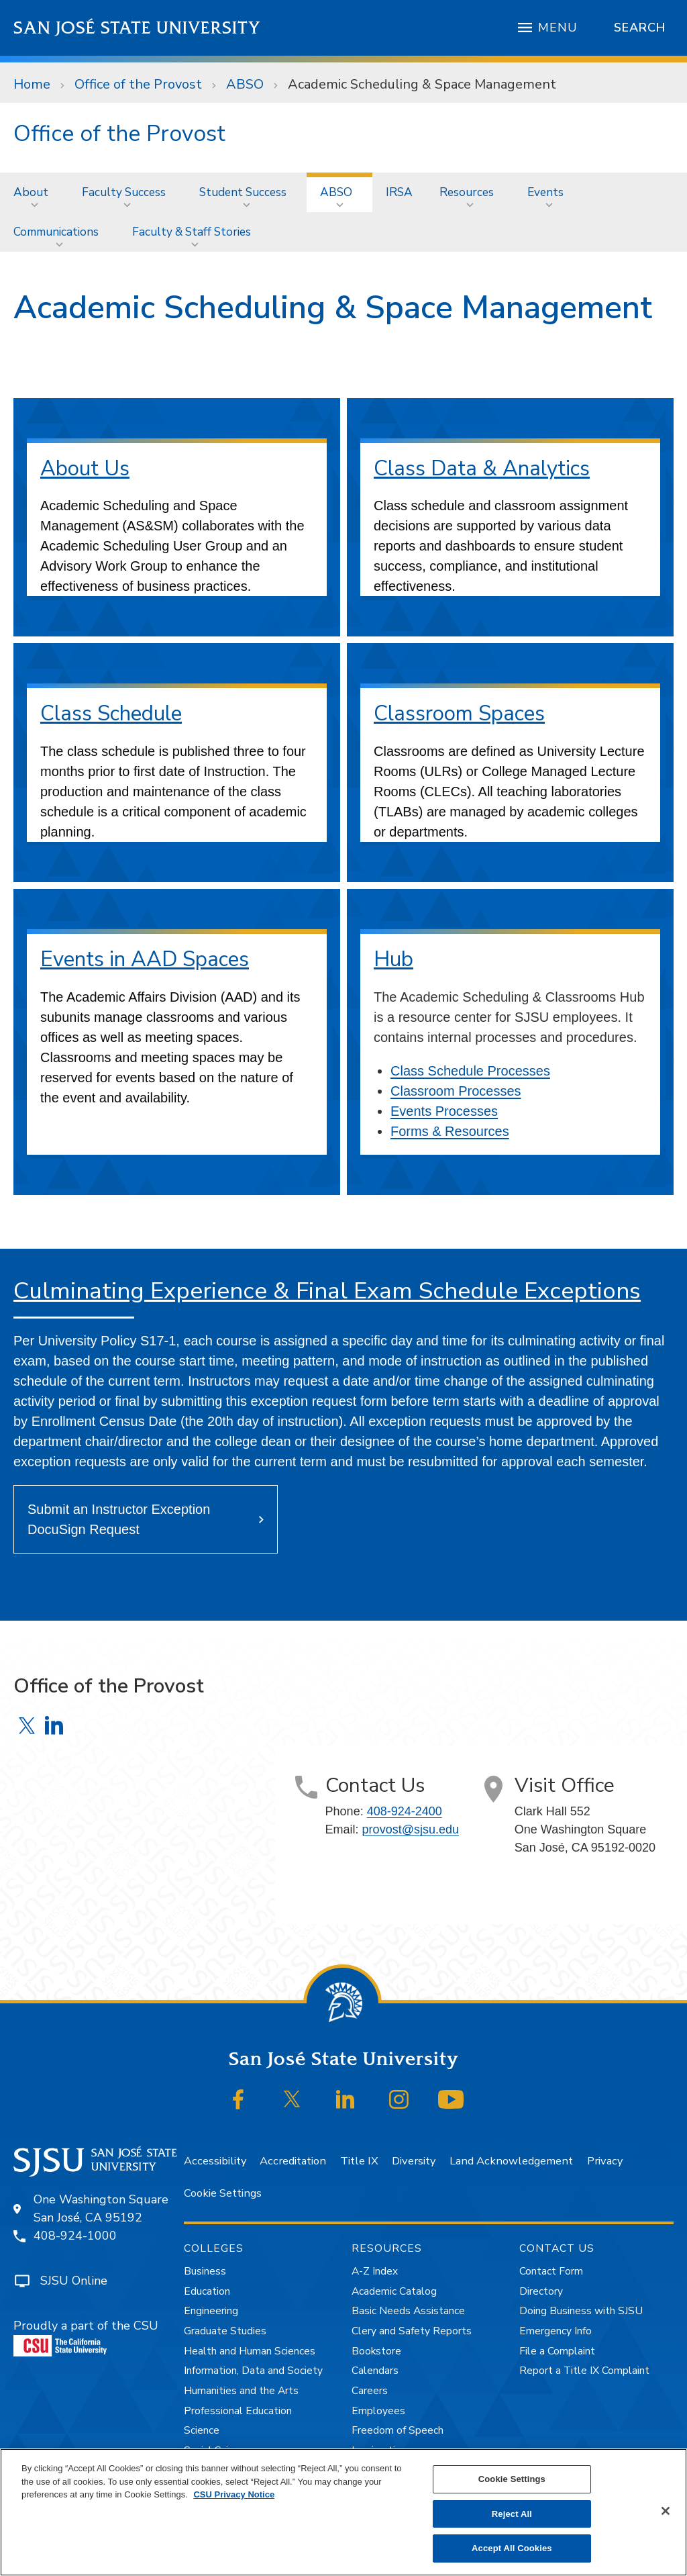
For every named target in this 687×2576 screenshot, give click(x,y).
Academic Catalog (394, 2291)
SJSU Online (73, 2281)
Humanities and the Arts (241, 2390)
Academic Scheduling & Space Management (422, 84)
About (30, 192)
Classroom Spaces (459, 713)
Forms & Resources (449, 1131)
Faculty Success (124, 192)
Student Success (242, 192)
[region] (343, 2512)
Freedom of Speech (397, 2430)
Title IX (359, 2160)
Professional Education (238, 2410)
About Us (84, 468)
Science (201, 2430)
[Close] (665, 2511)
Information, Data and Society (253, 2370)
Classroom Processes (455, 1091)
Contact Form (551, 2271)
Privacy (605, 2160)
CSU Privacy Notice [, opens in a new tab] (233, 2494)
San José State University (137, 27)
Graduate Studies (225, 2331)
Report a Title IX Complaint (584, 2370)
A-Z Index (375, 2271)
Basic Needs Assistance (408, 2310)
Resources (466, 192)
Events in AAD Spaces (144, 959)
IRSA (399, 192)
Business (205, 2271)
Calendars (375, 2370)
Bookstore (376, 2351)
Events (545, 192)
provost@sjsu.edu (410, 1829)
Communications (56, 232)
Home (31, 84)
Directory (541, 2291)
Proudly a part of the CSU (85, 2337)
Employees (378, 2410)
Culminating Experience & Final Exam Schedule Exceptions (327, 1290)
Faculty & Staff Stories (191, 232)
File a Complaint (557, 2351)
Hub (393, 959)
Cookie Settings (223, 2193)
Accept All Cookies (512, 2548)
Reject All (512, 2514)
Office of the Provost (138, 84)
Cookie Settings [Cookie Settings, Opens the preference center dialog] (511, 2479)
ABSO (245, 84)
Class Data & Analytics (482, 468)
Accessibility (215, 2160)
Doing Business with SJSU (581, 2310)
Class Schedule (111, 713)
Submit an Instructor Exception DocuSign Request (119, 1519)
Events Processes (444, 1111)
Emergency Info (555, 2331)
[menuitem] (34, 192)
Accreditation (293, 2160)
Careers (370, 2390)
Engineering (211, 2310)
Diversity (413, 2160)
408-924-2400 (404, 1811)
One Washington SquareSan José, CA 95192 (101, 2208)
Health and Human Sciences (249, 2351)
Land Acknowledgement (511, 2160)
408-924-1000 (75, 2236)
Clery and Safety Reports (412, 2331)
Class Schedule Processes (470, 1070)
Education (207, 2291)
